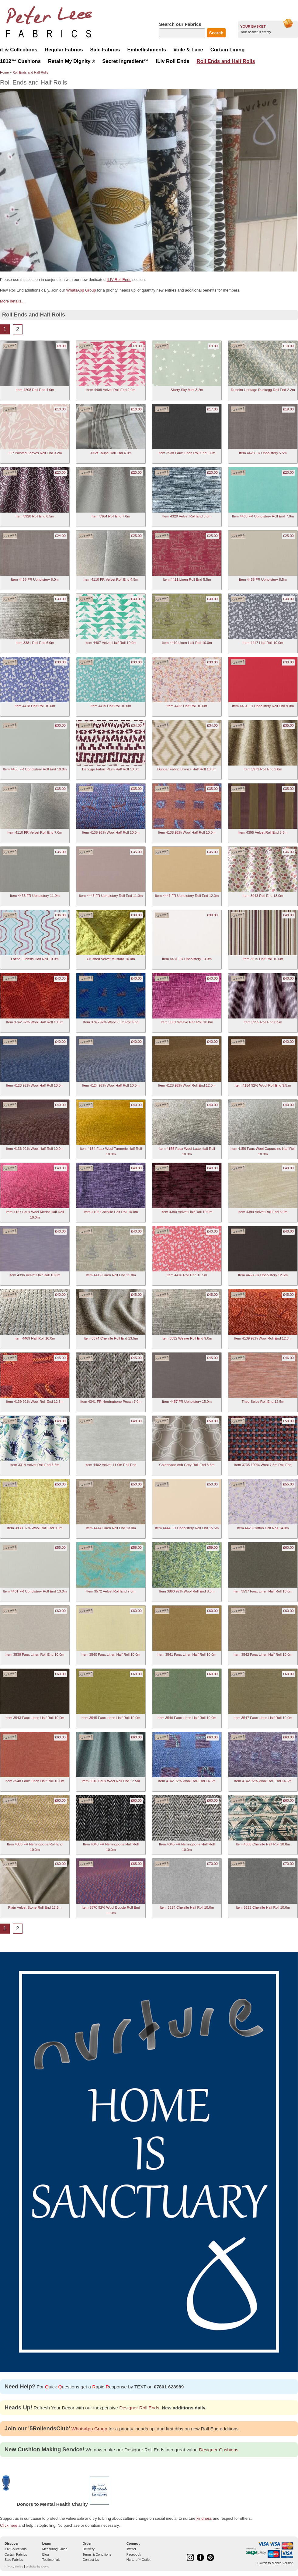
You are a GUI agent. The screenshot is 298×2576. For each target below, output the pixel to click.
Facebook (133, 2554)
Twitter (131, 2549)
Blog (45, 2554)
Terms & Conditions (97, 2554)
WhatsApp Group (81, 290)
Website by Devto (37, 2566)
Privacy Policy (14, 2566)
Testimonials (51, 2559)
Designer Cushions (218, 2449)
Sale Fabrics (14, 2559)
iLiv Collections (16, 2549)
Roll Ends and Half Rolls (30, 72)
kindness (204, 2518)
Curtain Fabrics (16, 2554)
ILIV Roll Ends (119, 279)
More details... (12, 301)
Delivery (89, 2549)
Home (4, 72)
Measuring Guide (55, 2549)
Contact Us (91, 2559)
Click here (8, 2525)
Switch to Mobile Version (275, 2563)
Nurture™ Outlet (138, 2559)
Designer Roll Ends (139, 2407)
